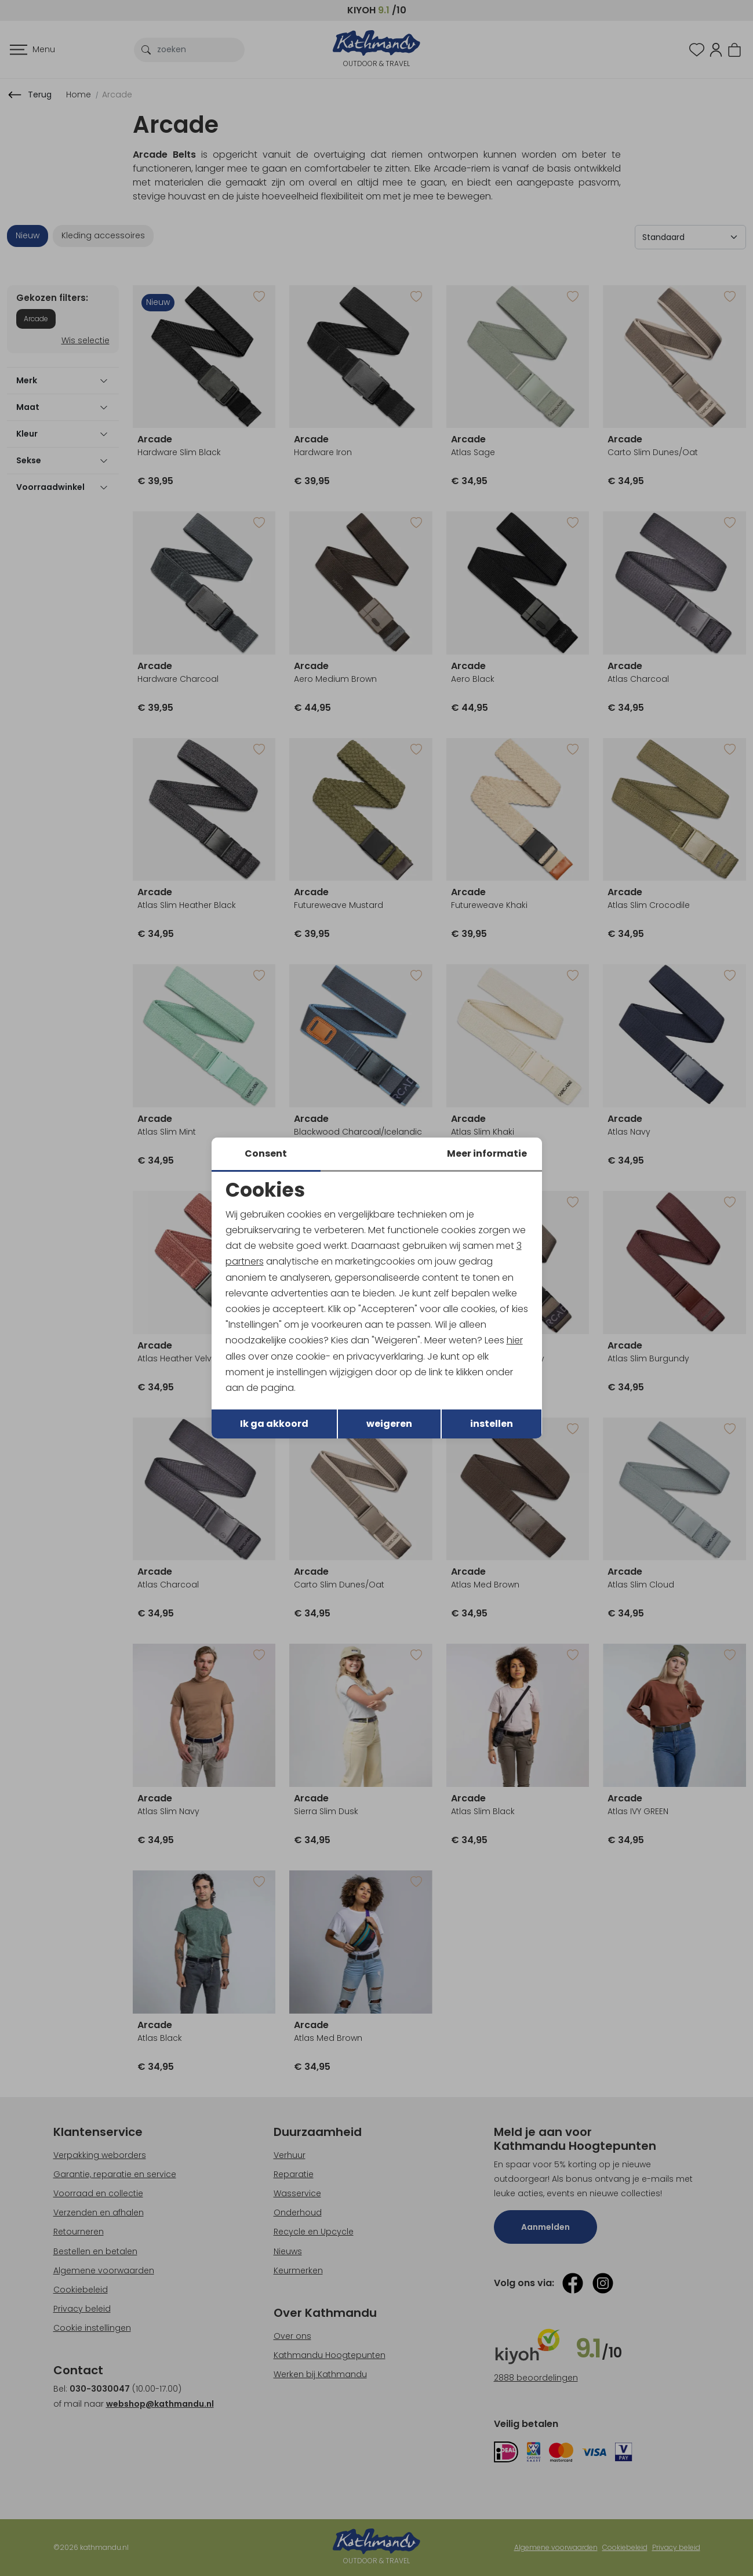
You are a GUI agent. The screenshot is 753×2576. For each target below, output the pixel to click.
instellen (491, 1423)
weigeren (389, 1423)
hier (515, 1340)
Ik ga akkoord (274, 1423)
